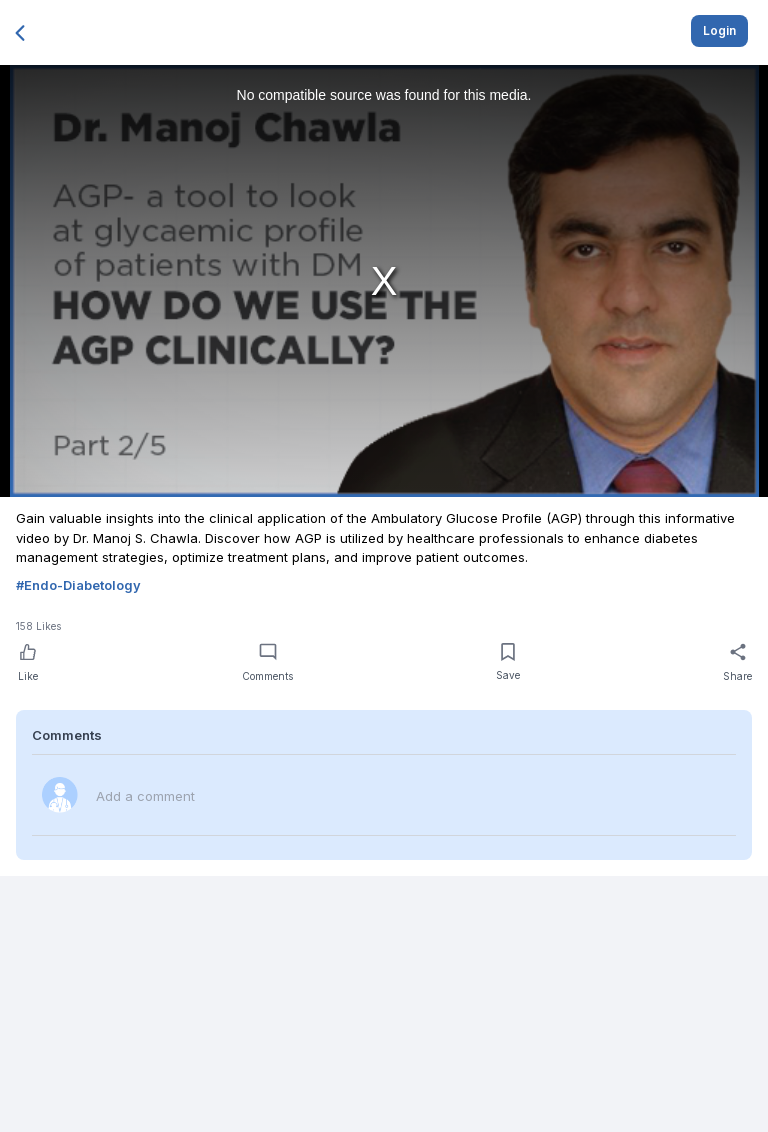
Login (719, 30)
